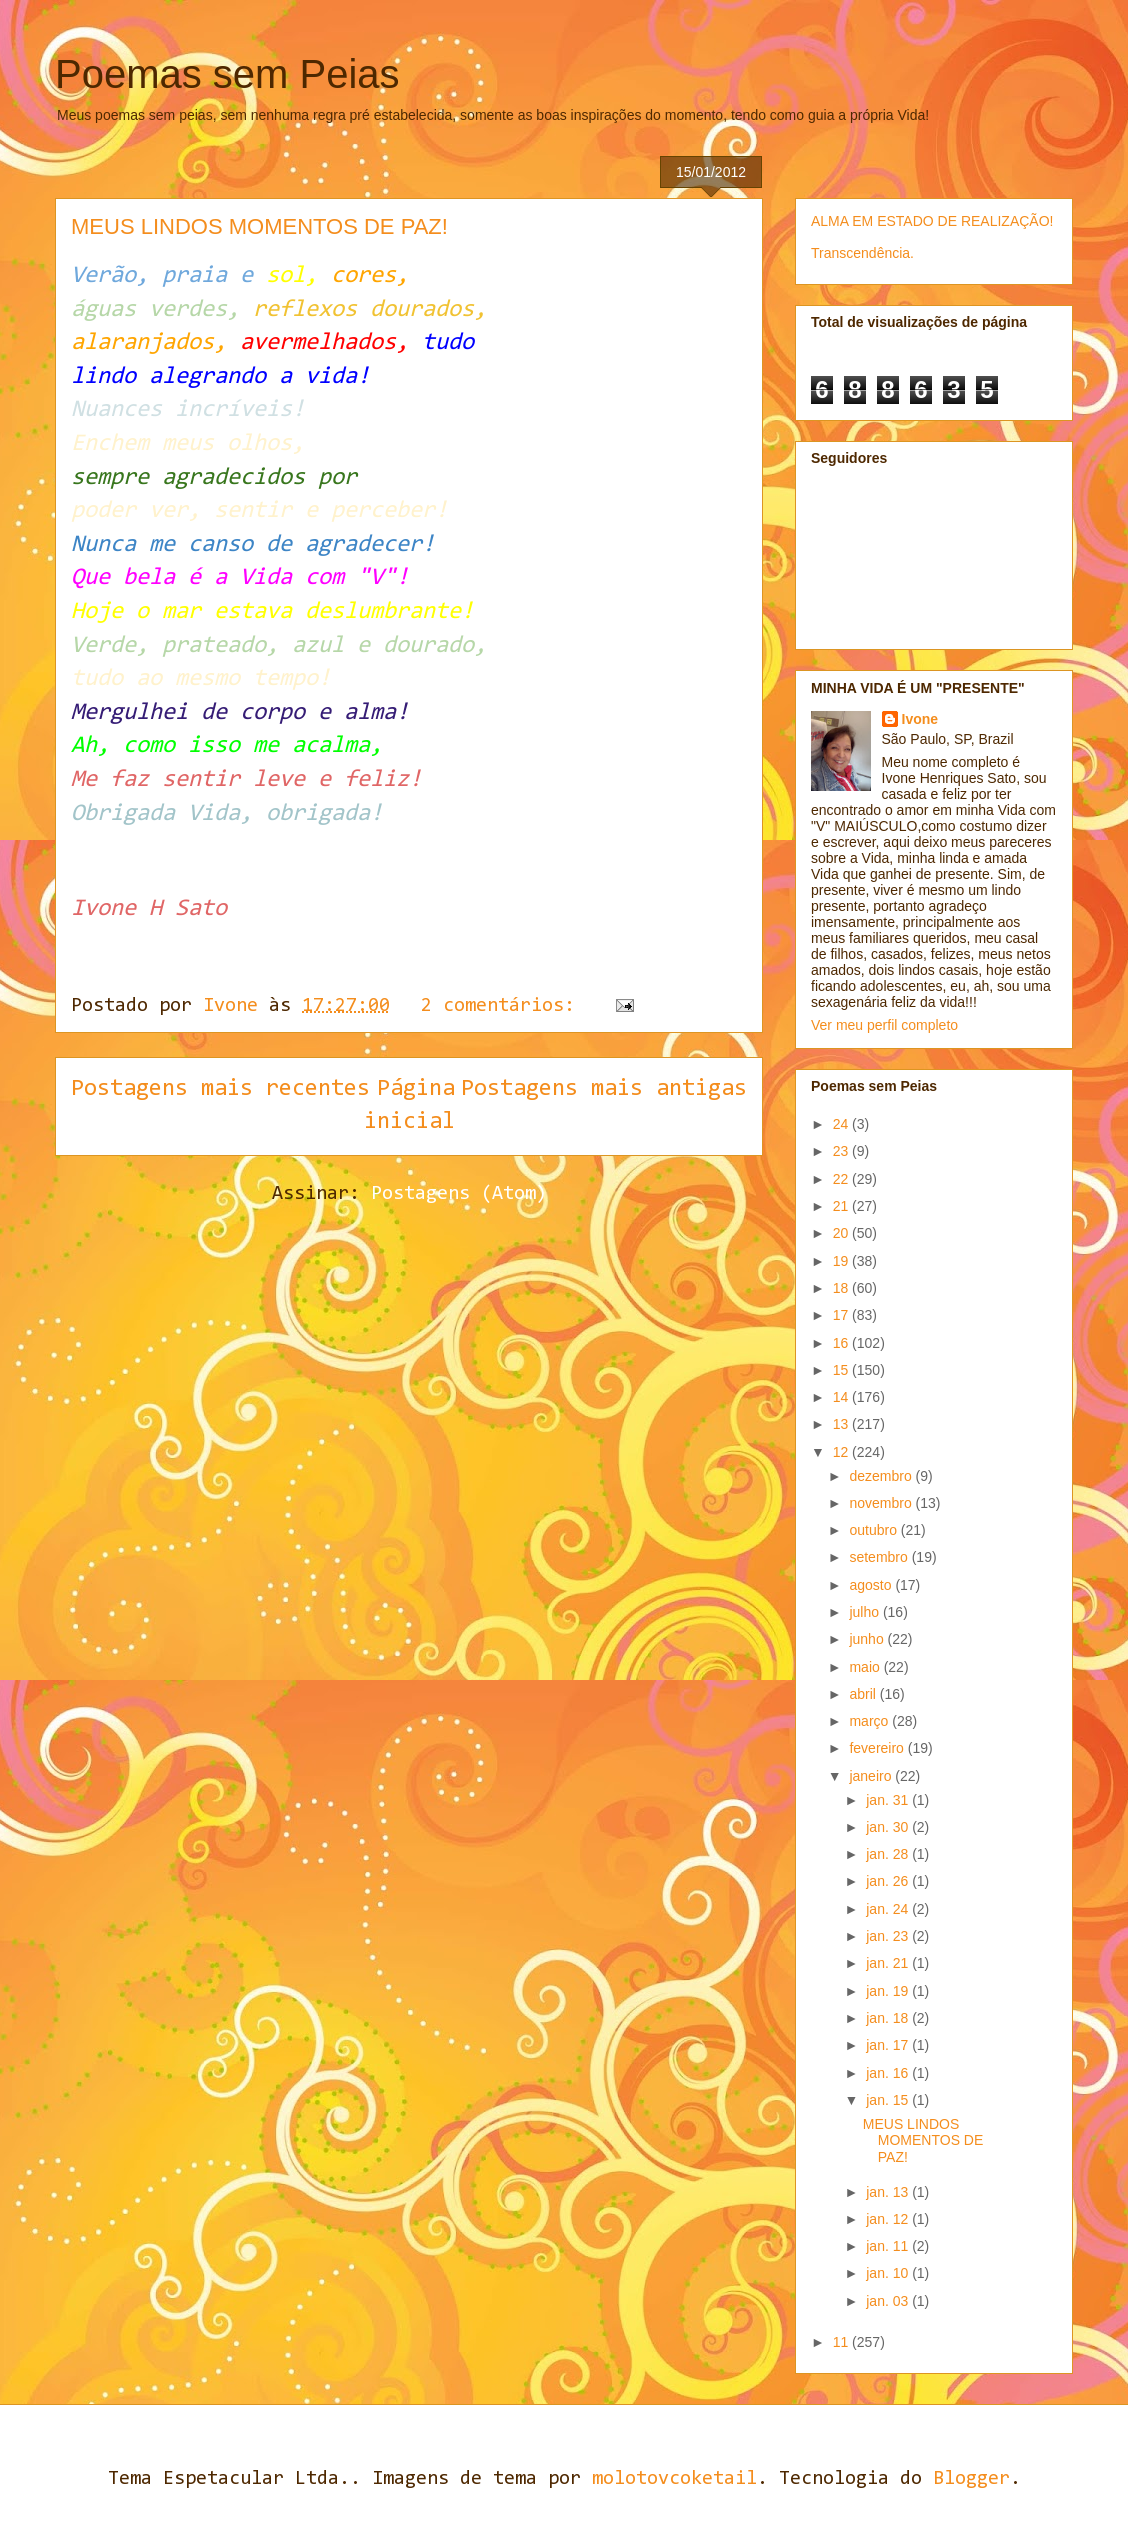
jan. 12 (889, 2219)
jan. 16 (889, 2073)
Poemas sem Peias (227, 74)
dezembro (882, 1476)
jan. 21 (889, 1963)
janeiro (872, 1776)
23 (842, 1151)
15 (842, 1370)
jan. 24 (889, 1909)
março (870, 1721)
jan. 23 (889, 1936)
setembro (880, 1557)
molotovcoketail (674, 2479)
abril (864, 1694)
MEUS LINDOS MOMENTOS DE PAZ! (259, 226)
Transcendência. (862, 253)
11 (842, 2342)
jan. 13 (889, 2192)
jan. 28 (889, 1854)
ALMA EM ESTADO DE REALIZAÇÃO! (932, 221)
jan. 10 (889, 2273)
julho (865, 1612)
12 (842, 1452)
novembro (882, 1503)
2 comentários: (503, 1006)
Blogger (971, 2479)
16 (842, 1343)
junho (868, 1639)
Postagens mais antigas (604, 1089)
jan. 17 (889, 2045)
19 (842, 1261)
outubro (874, 1530)
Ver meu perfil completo (884, 1025)
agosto (872, 1585)
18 (842, 1288)
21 (842, 1206)
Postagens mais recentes (220, 1089)
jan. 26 (889, 1881)
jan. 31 (889, 1800)
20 (842, 1233)
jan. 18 (889, 2018)
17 (842, 1315)
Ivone (920, 719)
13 (842, 1424)
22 (842, 1179)
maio (866, 1667)
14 (842, 1397)
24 (842, 1124)
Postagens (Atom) (459, 1194)
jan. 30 (889, 1827)
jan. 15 (889, 2100)
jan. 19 (889, 1991)
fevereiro (878, 1748)
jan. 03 (889, 2301)
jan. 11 (889, 2246)
